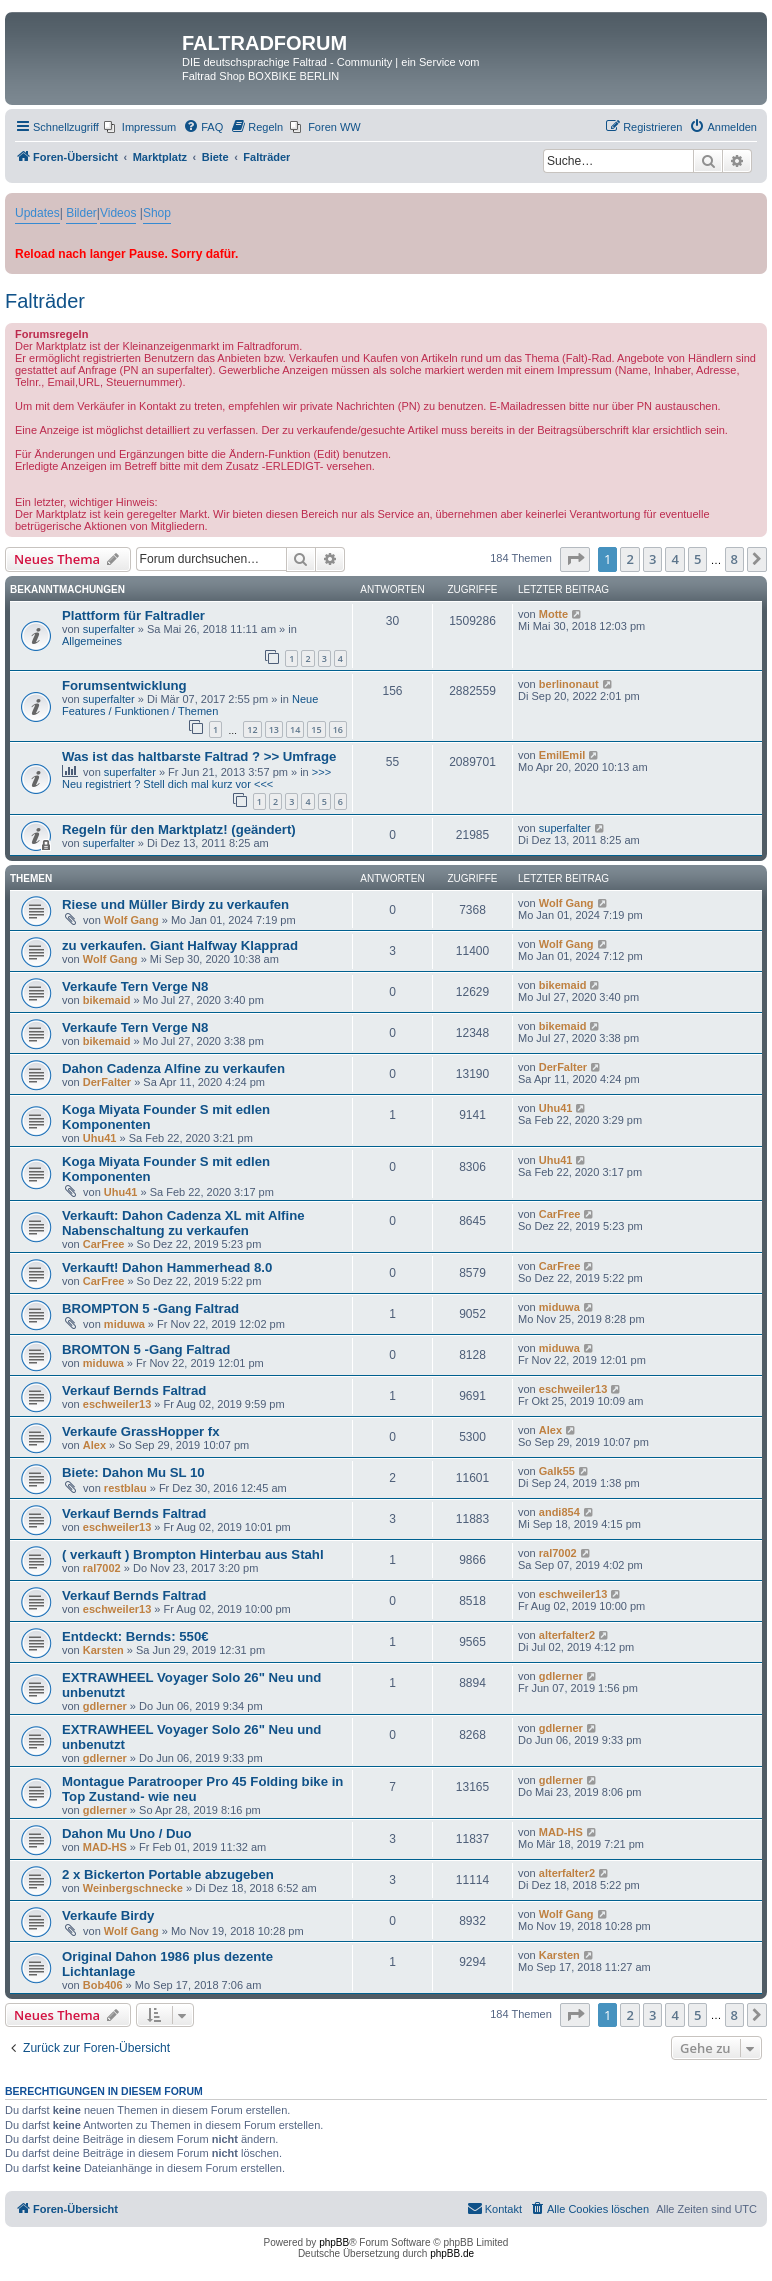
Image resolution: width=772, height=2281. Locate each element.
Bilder (81, 213)
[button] (575, 559)
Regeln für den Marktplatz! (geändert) (179, 829)
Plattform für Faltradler (133, 615)
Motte (553, 614)
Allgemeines (92, 641)
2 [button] (629, 559)
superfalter (109, 629)
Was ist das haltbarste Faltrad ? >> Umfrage (199, 756)
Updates (37, 213)
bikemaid (107, 1000)
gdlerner (105, 1706)
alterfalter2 (567, 1635)
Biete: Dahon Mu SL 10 (133, 1472)
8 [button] (734, 559)
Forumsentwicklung (124, 685)
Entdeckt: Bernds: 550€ (135, 1636)
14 (295, 729)
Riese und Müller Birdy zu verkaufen (175, 904)
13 (274, 729)
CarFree (104, 1244)
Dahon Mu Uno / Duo (127, 1833)
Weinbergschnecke (133, 1888)
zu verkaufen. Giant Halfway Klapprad (180, 945)
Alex (94, 1445)
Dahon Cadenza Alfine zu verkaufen (173, 1068)
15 (316, 729)
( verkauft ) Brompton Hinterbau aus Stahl (193, 1554)
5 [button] (697, 559)
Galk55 (557, 1471)
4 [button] (674, 559)
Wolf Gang (131, 920)
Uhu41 (100, 1138)
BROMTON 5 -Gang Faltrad (146, 1349)
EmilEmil (562, 755)
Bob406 (103, 1985)
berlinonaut (569, 684)
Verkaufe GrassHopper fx (141, 1431)
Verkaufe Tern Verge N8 (135, 986)
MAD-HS (105, 1847)
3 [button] (652, 559)
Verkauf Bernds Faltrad (134, 1390)
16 (338, 729)
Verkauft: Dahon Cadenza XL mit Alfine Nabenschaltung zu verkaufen (183, 1223)
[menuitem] (140, 127)
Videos (118, 213)
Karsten (103, 1650)
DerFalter (107, 1082)
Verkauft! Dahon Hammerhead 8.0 (167, 1267)
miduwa (124, 1324)
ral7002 (102, 1568)
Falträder (45, 301)
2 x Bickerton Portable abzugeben (168, 1874)
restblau (125, 1488)
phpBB (334, 2242)
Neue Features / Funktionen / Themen (190, 705)
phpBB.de (452, 2253)
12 (252, 729)
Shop (157, 213)
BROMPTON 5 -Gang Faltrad (150, 1308)
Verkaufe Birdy (108, 1915)
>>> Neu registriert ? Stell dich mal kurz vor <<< (196, 778)
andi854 (559, 1512)
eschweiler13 (117, 1404)
